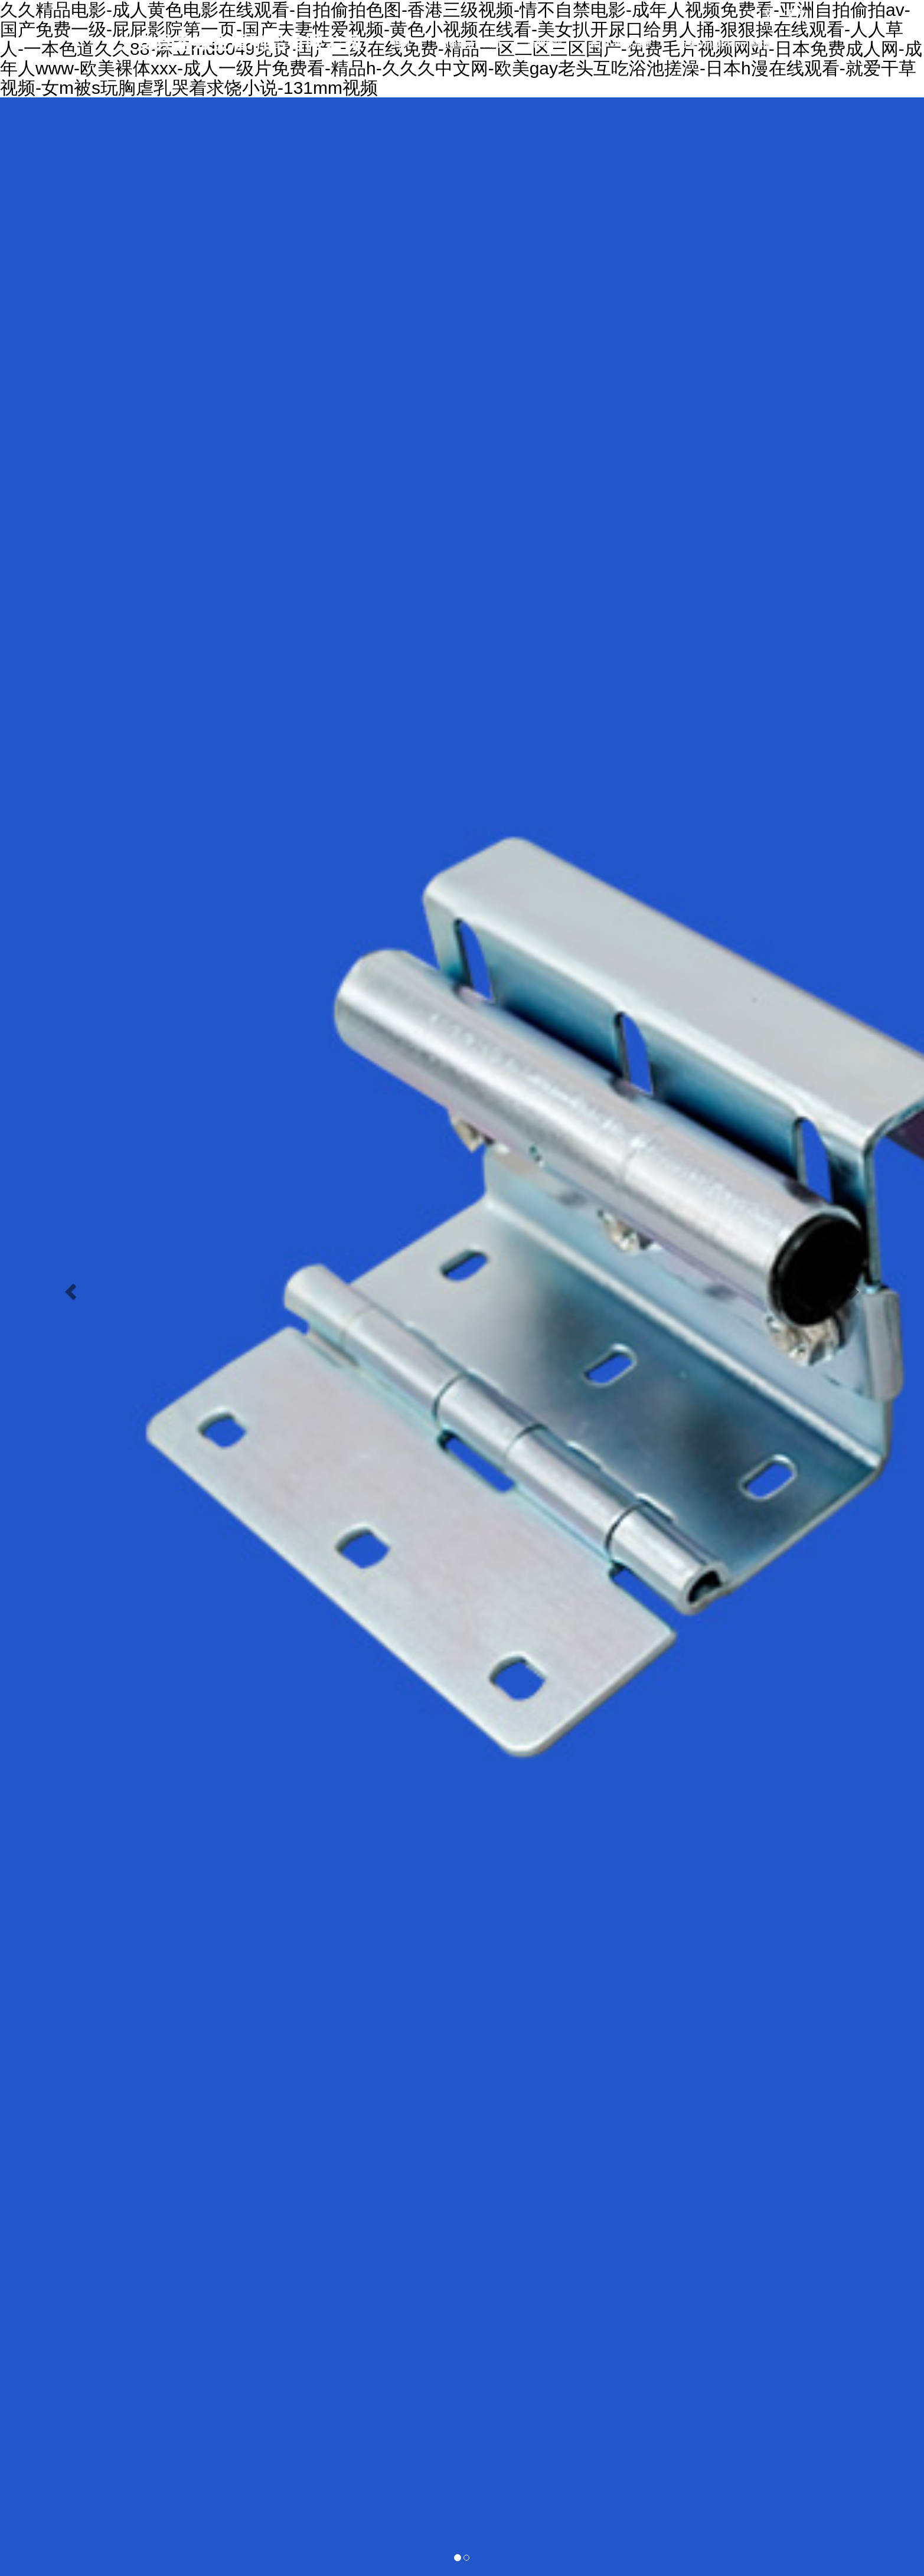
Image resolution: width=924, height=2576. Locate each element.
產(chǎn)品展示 (621, 43)
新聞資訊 (545, 43)
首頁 (401, 43)
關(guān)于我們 (468, 43)
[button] (69, 1288)
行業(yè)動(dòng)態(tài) (726, 43)
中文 (762, 14)
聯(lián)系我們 (510, 85)
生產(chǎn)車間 (424, 85)
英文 (796, 14)
